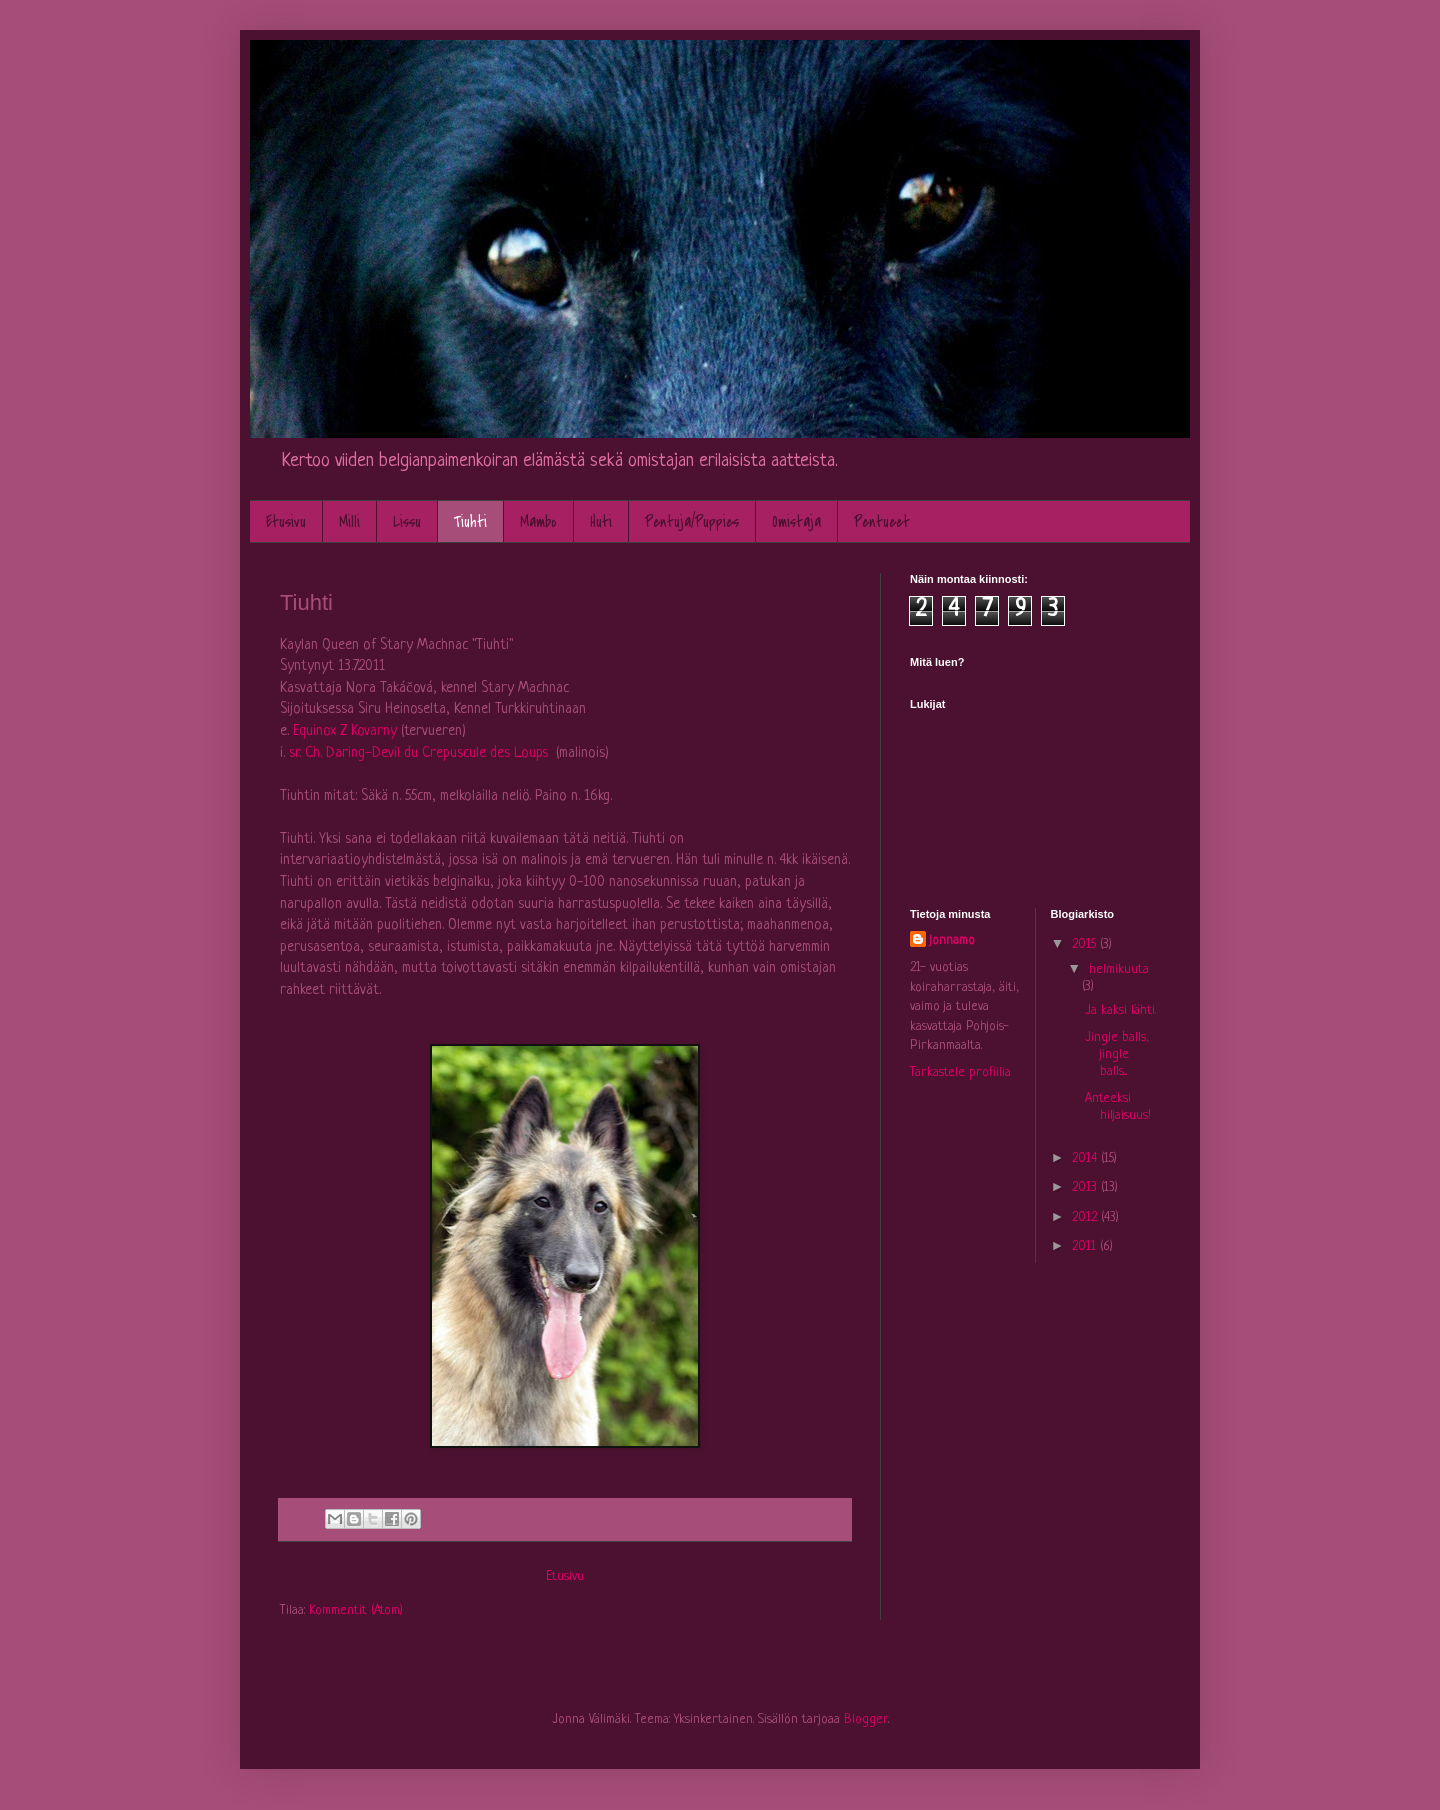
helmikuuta (1119, 969)
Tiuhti (470, 522)
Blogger (866, 1719)
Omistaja (796, 522)
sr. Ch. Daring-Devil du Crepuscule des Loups (418, 753)
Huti (601, 522)
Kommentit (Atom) (356, 1610)
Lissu (407, 522)
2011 (1086, 1246)
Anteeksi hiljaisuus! (1118, 1107)
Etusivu (286, 522)
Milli (349, 522)
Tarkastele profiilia (960, 1072)
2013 (1086, 1187)
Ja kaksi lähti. (1120, 1010)
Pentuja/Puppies (692, 522)
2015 (1086, 944)
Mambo (538, 522)
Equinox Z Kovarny (345, 731)
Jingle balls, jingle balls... (1117, 1054)
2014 (1086, 1158)
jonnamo (952, 940)
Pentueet (882, 522)
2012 (1086, 1217)
